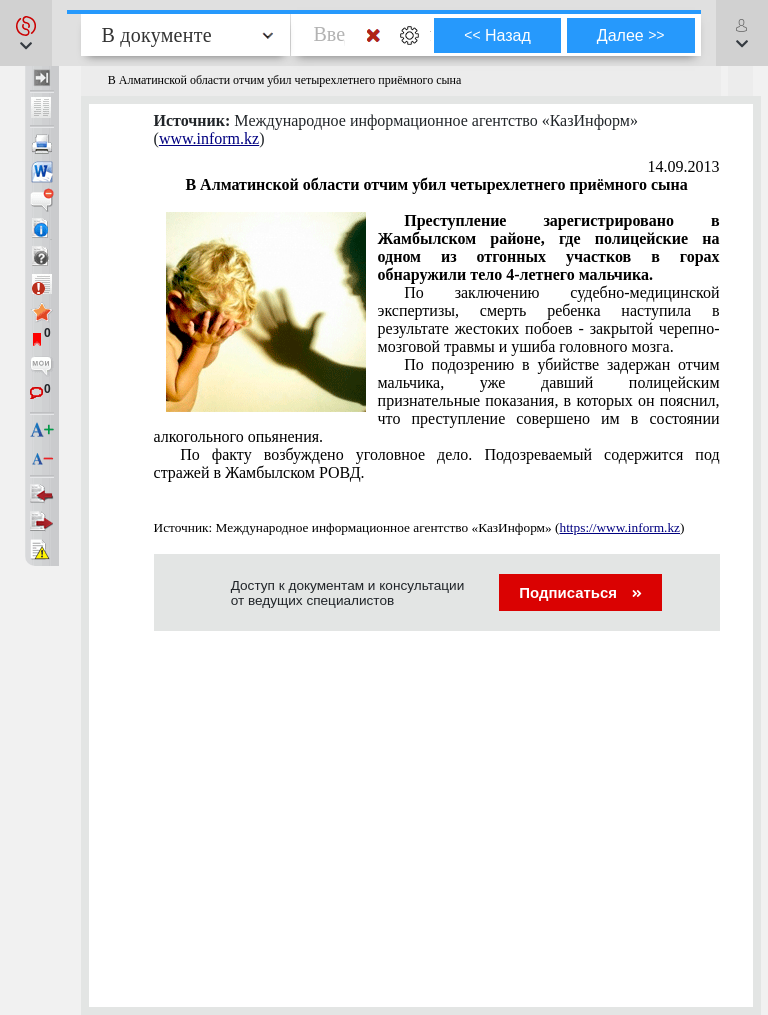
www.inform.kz (209, 138)
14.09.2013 (684, 166)
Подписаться (580, 592)
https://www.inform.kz (619, 527)
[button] (26, 33)
